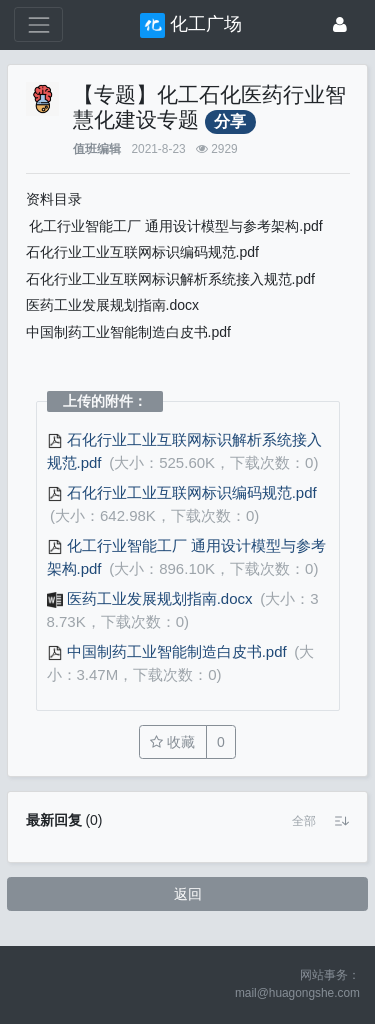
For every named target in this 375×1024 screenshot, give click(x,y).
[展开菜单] (38, 24)
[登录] (340, 24)
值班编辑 (97, 149)
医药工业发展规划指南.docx (152, 598)
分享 (230, 121)
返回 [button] (188, 894)
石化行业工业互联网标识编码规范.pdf (182, 492)
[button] (304, 821)
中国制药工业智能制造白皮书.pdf (169, 651)
